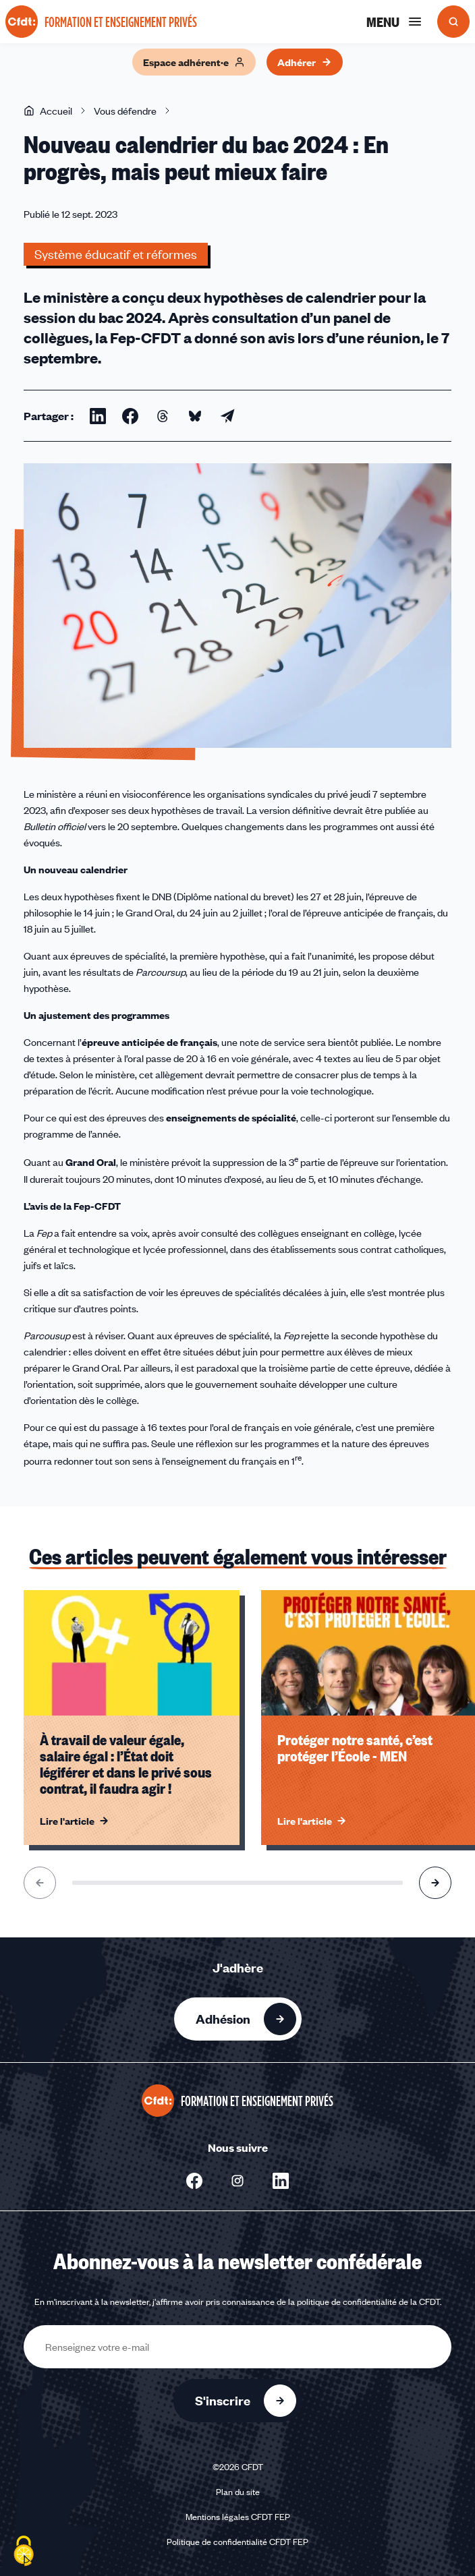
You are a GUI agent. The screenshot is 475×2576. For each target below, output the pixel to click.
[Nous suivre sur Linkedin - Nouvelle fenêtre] (281, 2181)
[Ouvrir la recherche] (453, 21)
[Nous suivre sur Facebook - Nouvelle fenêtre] (194, 2181)
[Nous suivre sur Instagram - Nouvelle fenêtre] (237, 2181)
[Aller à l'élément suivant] (435, 1883)
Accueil (48, 110)
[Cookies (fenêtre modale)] (23, 2552)
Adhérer (304, 62)
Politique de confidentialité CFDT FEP (237, 2542)
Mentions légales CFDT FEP (238, 2517)
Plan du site (238, 2492)
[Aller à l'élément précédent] (40, 1883)
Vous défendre (125, 110)
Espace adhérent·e (194, 62)
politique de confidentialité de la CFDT (368, 2301)
